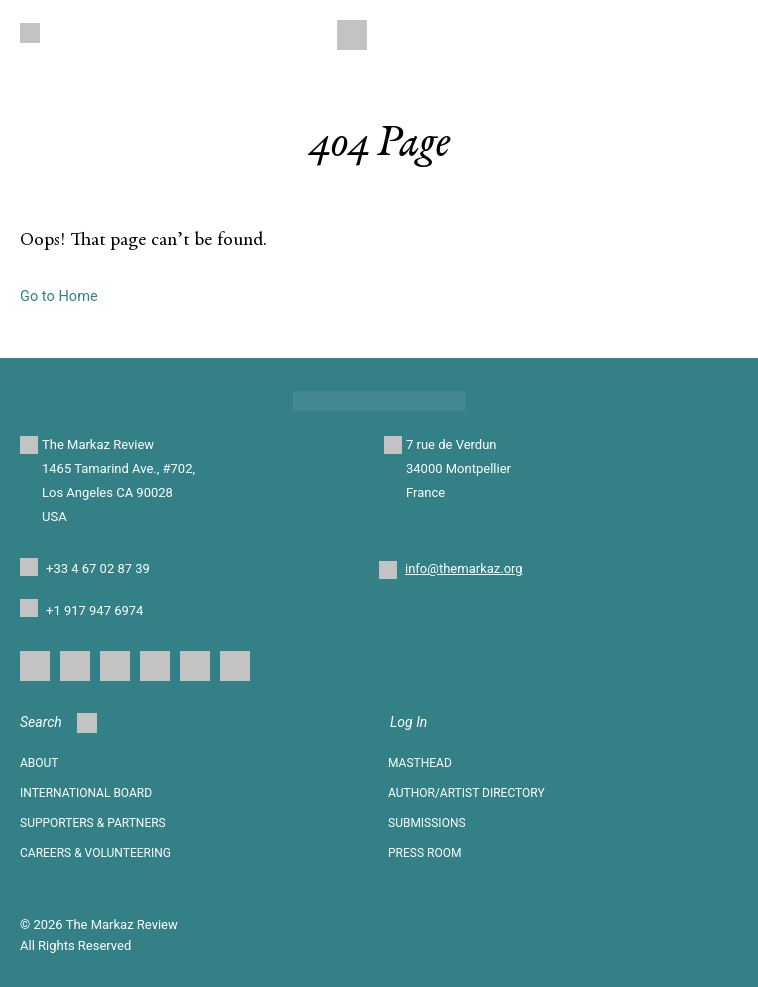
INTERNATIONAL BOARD (86, 793)
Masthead (420, 763)
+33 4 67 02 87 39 (98, 568)
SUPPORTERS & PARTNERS (93, 823)
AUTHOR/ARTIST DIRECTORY (466, 793)
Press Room (424, 853)
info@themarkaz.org (464, 568)
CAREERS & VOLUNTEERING (95, 853)
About (39, 763)
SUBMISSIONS (427, 823)
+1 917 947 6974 (94, 610)
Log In (408, 722)
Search (58, 723)
